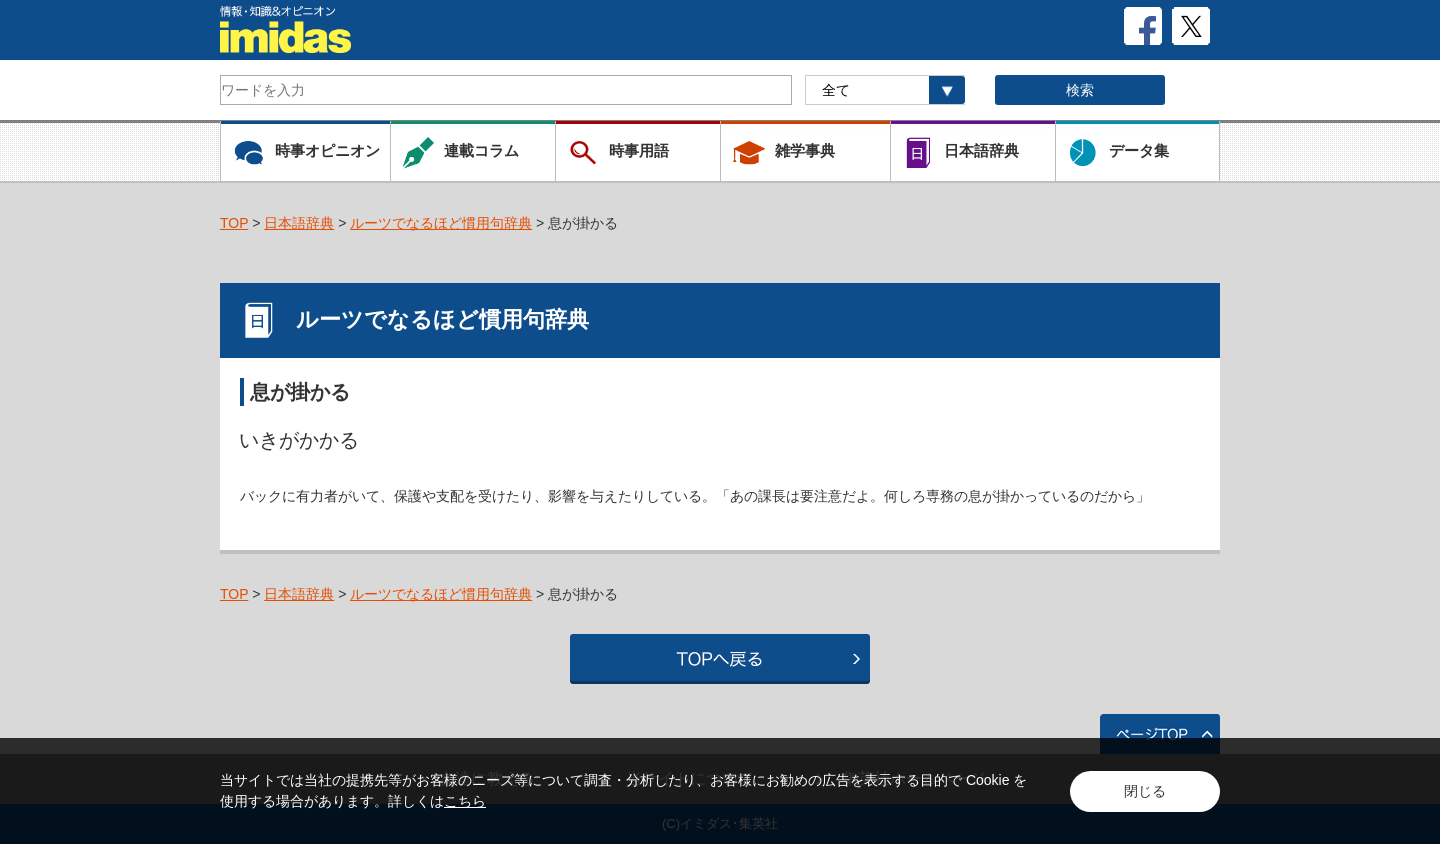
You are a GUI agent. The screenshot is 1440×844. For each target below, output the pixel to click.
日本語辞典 (299, 223)
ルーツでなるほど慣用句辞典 (441, 223)
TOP (234, 223)
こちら (465, 801)
